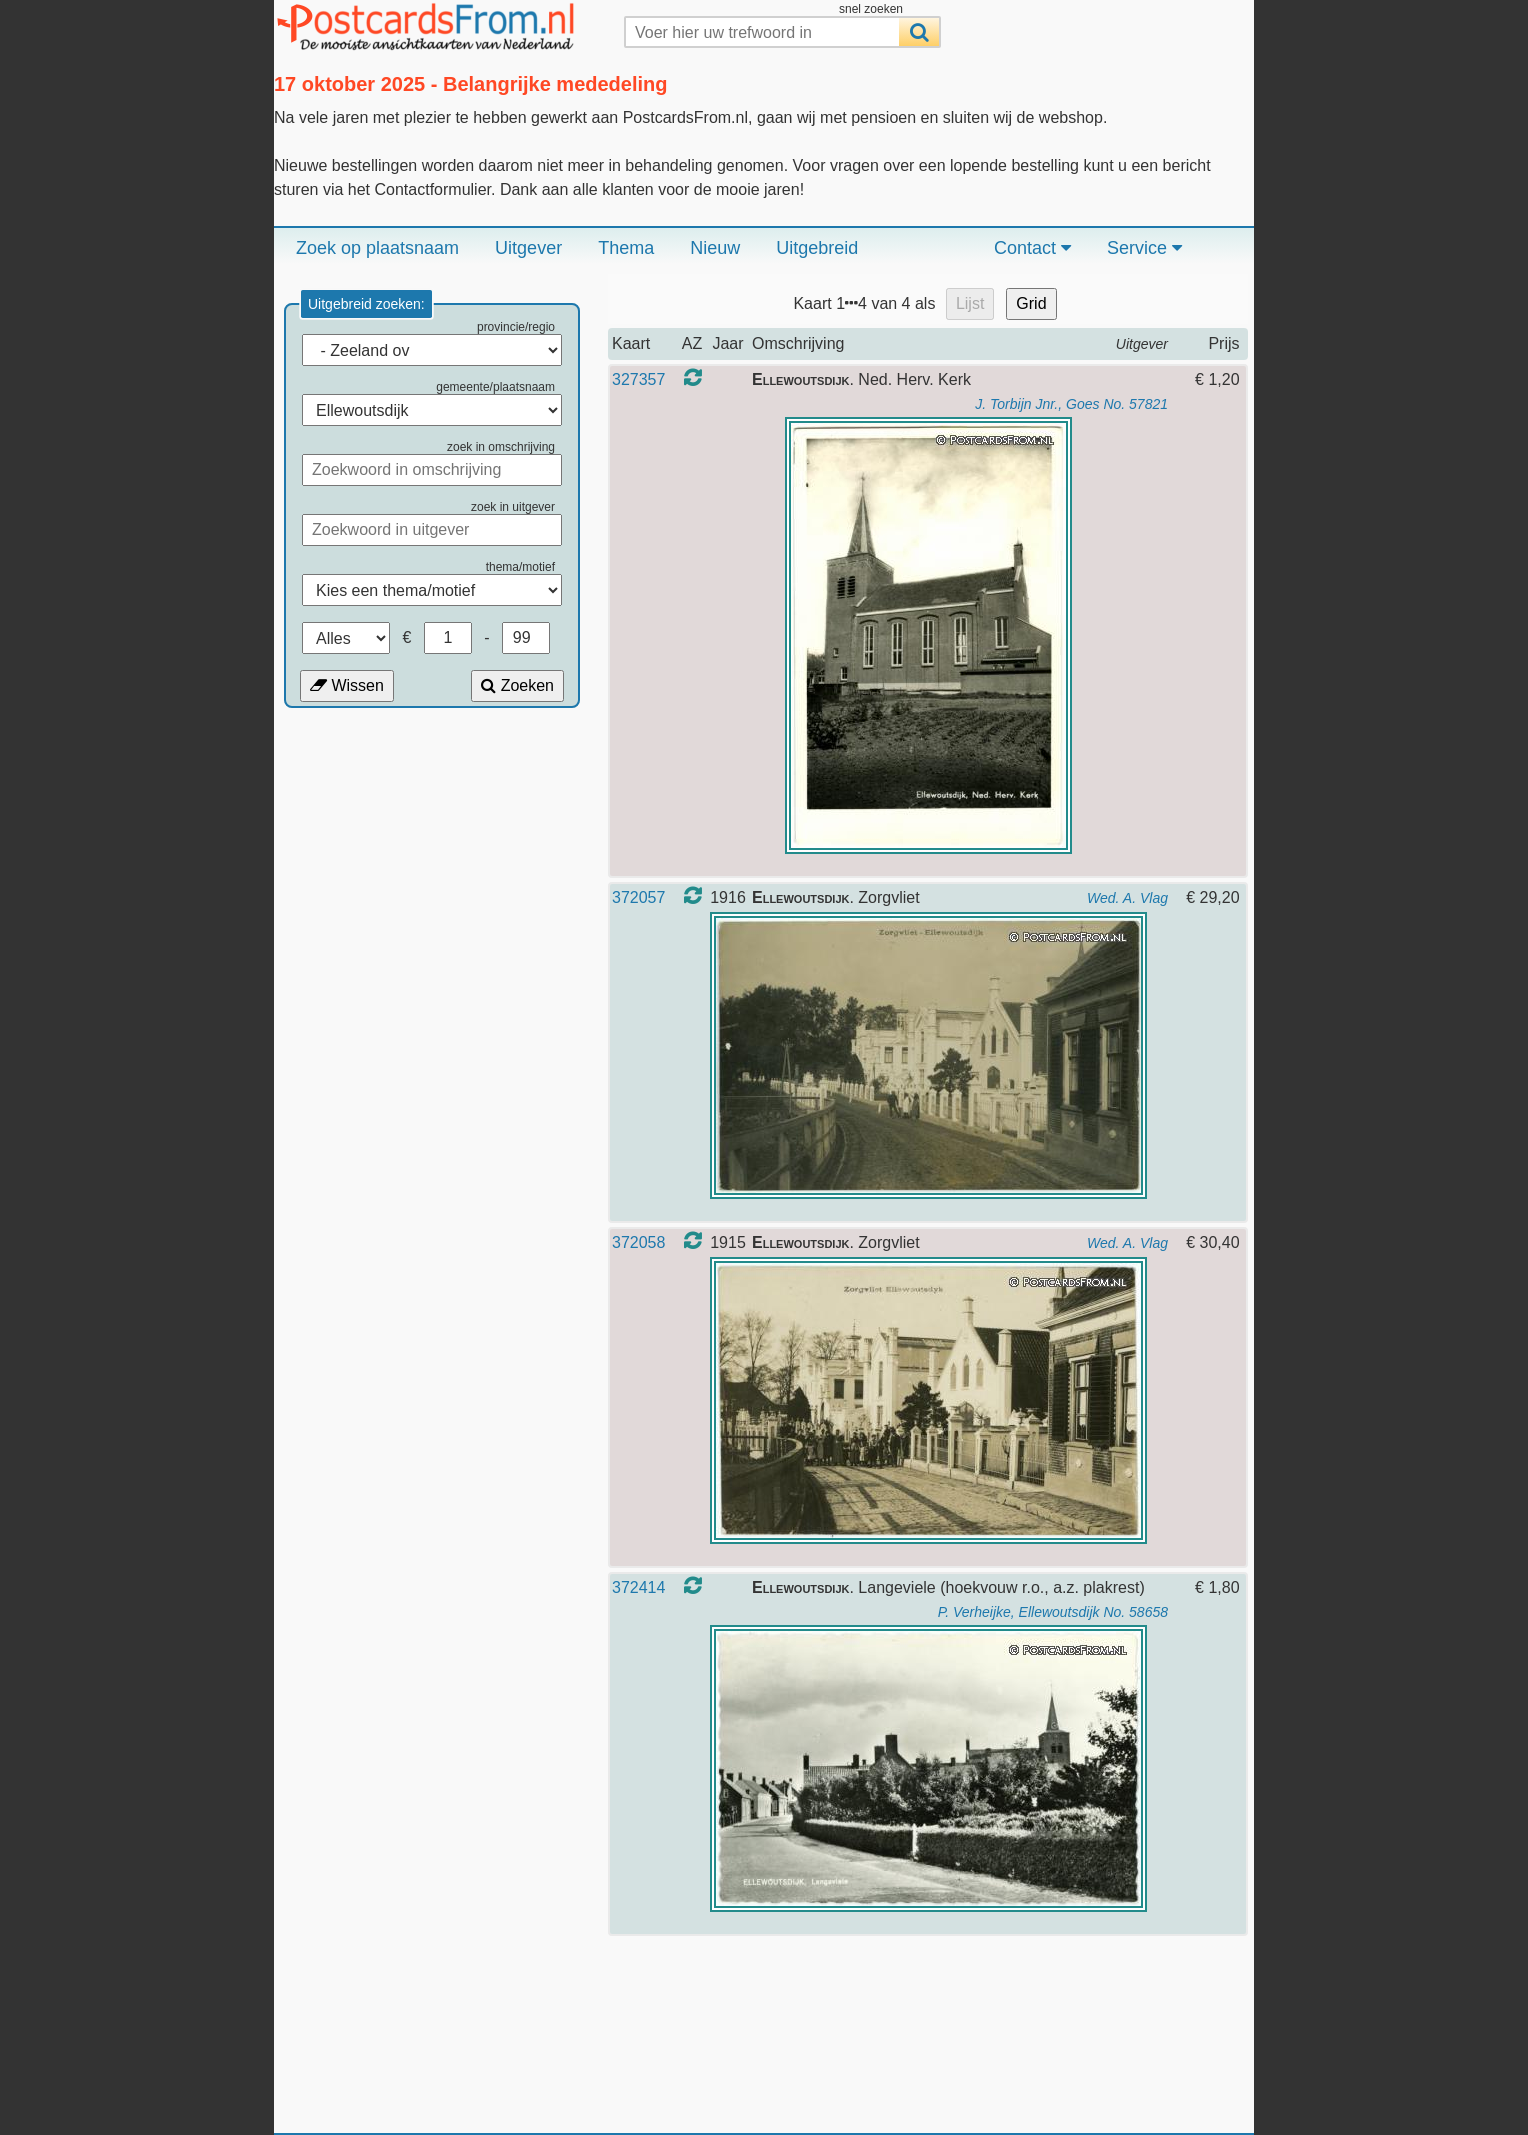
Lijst (970, 303)
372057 (638, 897)
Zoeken (517, 685)
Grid (1031, 303)
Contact (1032, 248)
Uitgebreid (817, 248)
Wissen (347, 685)
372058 (638, 1242)
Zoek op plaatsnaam (377, 248)
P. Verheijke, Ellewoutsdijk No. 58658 (1053, 1612)
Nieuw (715, 248)
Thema (626, 248)
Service (1144, 248)
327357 (638, 379)
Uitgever (528, 248)
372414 (638, 1587)
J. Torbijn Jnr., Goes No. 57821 (1071, 404)
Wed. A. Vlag (1127, 898)
